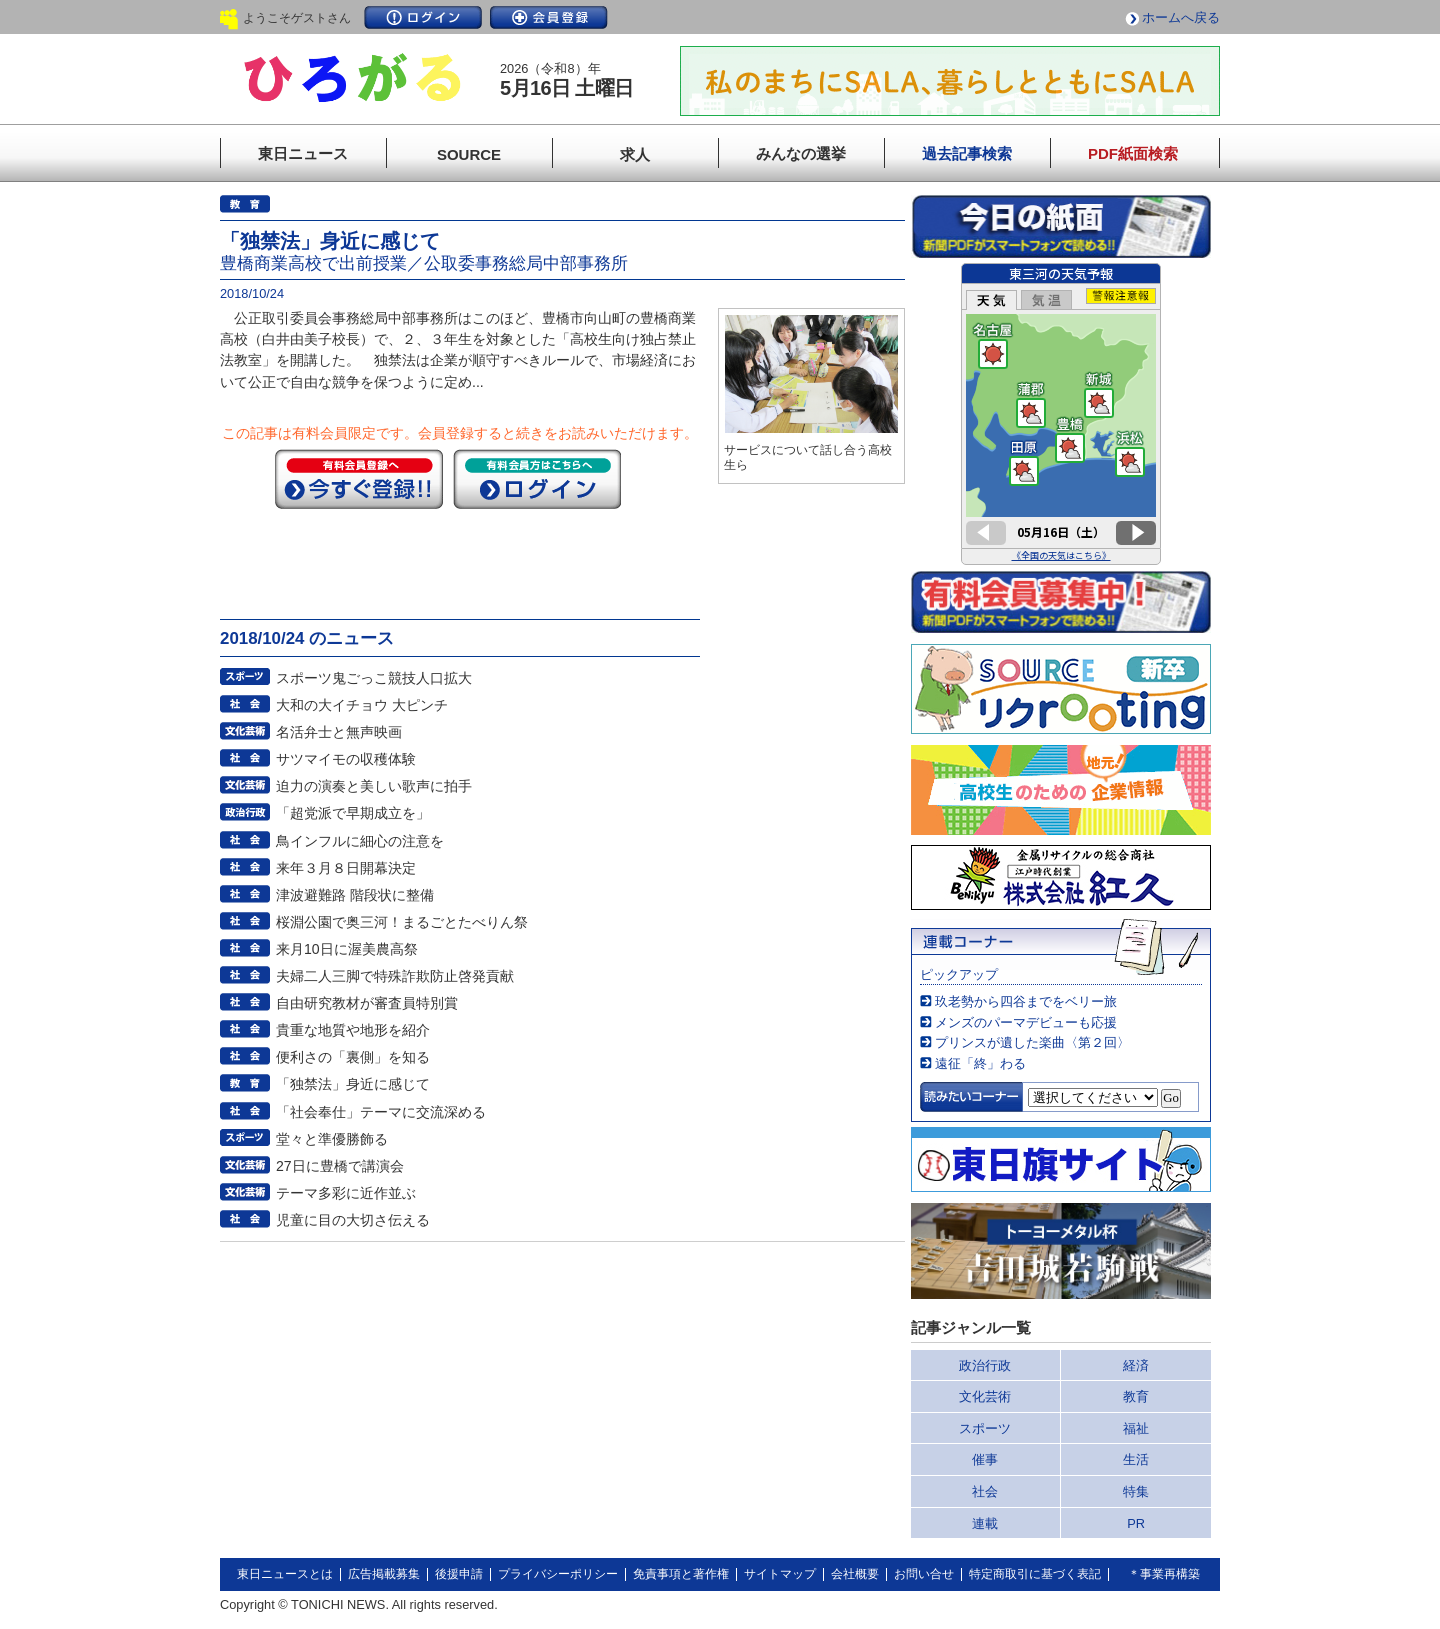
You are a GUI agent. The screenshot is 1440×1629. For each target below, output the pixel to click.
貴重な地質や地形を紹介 (353, 1030)
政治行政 (985, 1365)
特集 (1136, 1491)
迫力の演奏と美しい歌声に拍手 (374, 786)
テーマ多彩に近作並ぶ (346, 1193)
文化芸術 (985, 1396)
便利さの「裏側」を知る (353, 1057)
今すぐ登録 (359, 479)
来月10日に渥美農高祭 (347, 949)
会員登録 (549, 17)
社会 (985, 1491)
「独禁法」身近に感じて (353, 1084)
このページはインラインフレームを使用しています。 (1061, 414)
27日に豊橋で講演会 (340, 1166)
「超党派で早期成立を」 (353, 813)
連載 (985, 1523)
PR (1136, 1523)
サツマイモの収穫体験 (346, 759)
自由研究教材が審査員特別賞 (367, 1003)
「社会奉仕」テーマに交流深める (381, 1112)
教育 (1136, 1396)
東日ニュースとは (285, 1574)
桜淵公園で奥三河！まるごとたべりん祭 (402, 922)
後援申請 (459, 1574)
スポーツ (985, 1428)
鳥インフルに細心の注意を (360, 841)
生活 (1136, 1459)
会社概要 (855, 1574)
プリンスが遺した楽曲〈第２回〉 (1032, 1042)
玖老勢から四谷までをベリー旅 (1026, 1001)
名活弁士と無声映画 (339, 732)
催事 (985, 1459)
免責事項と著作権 (681, 1574)
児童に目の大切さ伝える (353, 1220)
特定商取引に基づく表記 (1035, 1574)
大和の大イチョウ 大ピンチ (362, 705)
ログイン (423, 17)
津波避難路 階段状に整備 (355, 895)
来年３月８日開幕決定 (346, 868)
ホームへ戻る (1181, 17)
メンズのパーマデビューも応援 (1026, 1022)
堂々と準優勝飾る (332, 1139)
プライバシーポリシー (558, 1574)
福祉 (1136, 1428)
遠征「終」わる (980, 1063)
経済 (1136, 1365)
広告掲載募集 (384, 1574)
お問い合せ (924, 1574)
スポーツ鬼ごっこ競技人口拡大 (374, 678)
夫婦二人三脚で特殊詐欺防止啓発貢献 (395, 976)
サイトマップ (780, 1574)
